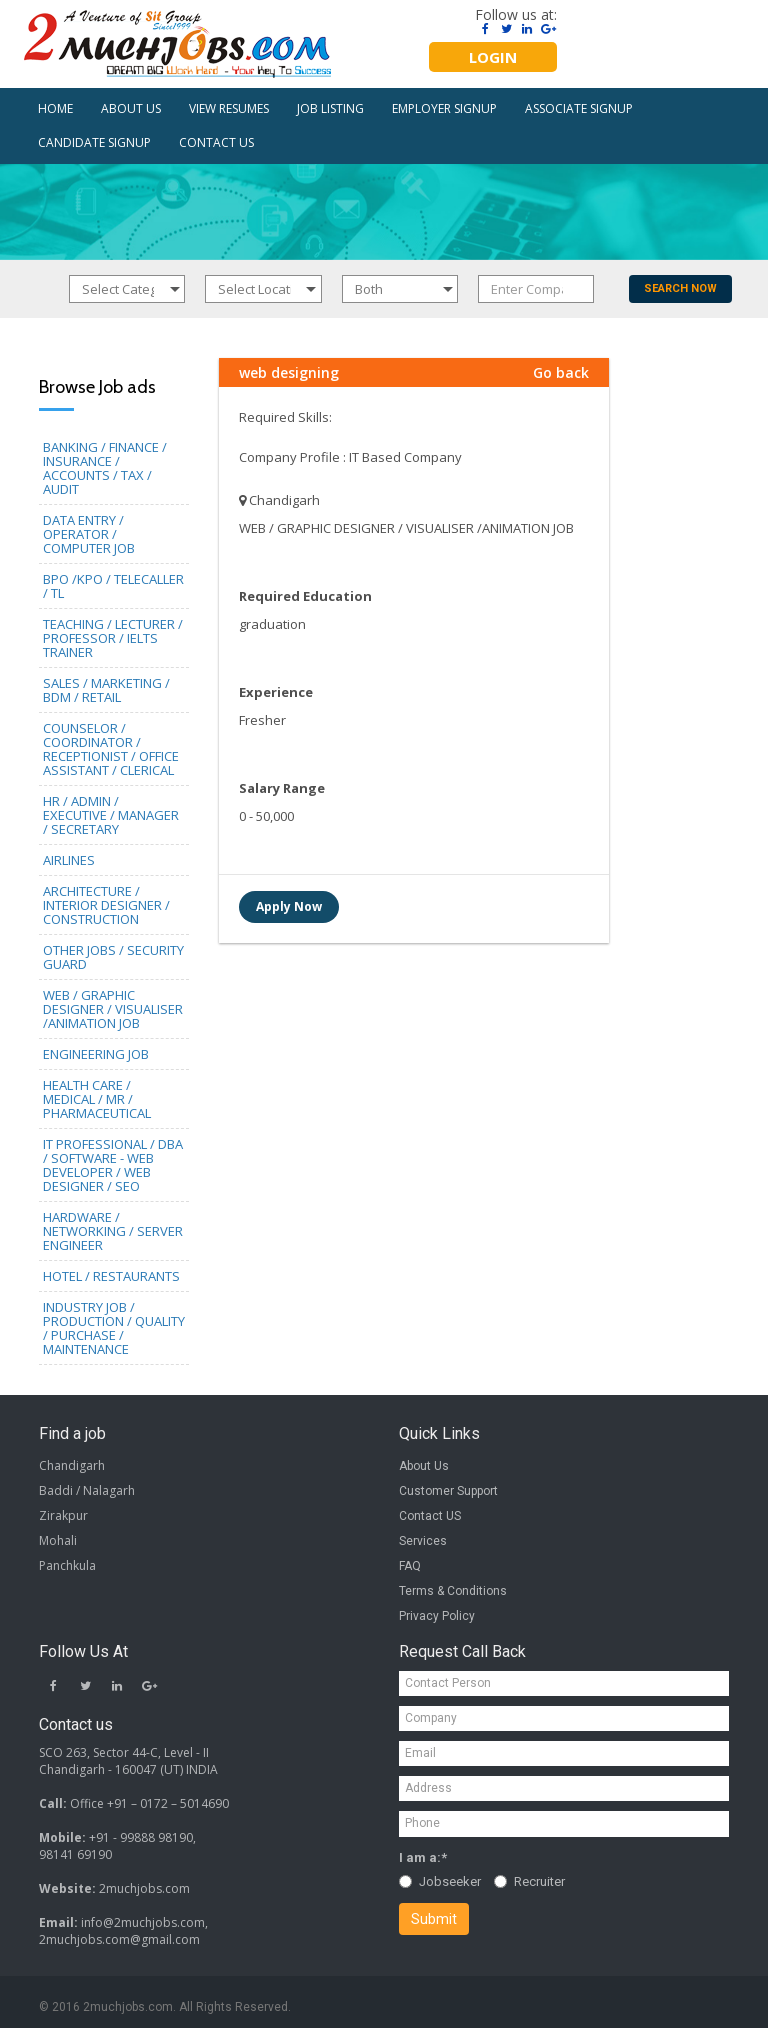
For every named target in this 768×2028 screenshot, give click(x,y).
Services (423, 1541)
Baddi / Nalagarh (87, 1490)
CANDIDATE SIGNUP (94, 142)
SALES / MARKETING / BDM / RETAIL (106, 690)
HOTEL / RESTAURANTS (111, 1276)
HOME (55, 108)
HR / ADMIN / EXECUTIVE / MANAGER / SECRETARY (111, 815)
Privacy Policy (437, 1616)
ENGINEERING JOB (96, 1054)
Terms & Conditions (453, 1591)
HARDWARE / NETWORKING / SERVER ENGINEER (113, 1231)
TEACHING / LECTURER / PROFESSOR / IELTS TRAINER (113, 638)
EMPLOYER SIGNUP (444, 108)
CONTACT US (216, 142)
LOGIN (493, 57)
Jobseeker (440, 1881)
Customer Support (448, 1491)
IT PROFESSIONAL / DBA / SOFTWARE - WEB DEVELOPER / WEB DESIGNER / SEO (113, 1165)
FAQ (410, 1566)
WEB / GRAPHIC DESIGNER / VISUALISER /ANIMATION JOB (113, 1009)
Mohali (58, 1540)
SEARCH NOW (680, 288)
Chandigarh (72, 1465)
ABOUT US (131, 108)
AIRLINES (69, 860)
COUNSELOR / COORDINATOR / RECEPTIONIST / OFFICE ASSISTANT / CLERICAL (111, 749)
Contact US (430, 1516)
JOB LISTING (330, 108)
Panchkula (67, 1565)
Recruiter (529, 1881)
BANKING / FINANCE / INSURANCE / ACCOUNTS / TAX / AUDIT (105, 468)
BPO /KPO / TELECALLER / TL (113, 586)
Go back (561, 372)
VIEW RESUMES (229, 108)
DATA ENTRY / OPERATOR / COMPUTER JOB (89, 534)
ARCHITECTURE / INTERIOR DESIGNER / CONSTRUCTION (106, 905)
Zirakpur (63, 1515)
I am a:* (423, 1857)
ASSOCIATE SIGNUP (579, 108)
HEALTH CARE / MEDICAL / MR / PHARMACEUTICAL (97, 1099)
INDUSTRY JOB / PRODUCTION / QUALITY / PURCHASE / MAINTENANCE (114, 1328)
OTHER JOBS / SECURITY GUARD (113, 957)
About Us (424, 1466)
